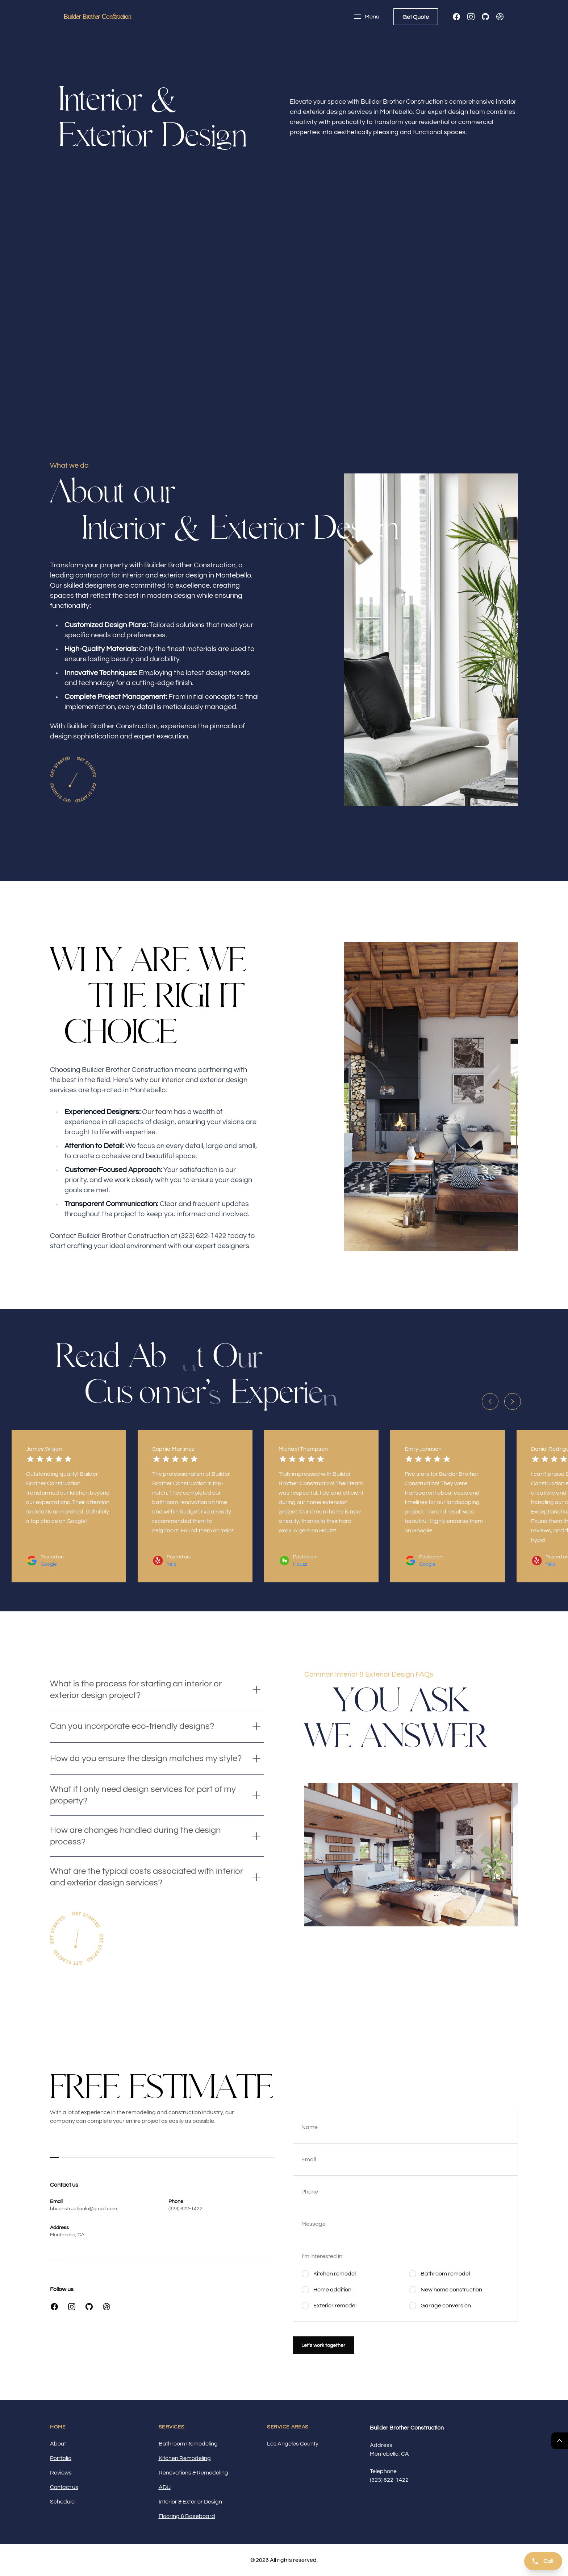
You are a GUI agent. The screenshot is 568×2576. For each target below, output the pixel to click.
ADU (165, 2487)
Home (58, 2427)
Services (172, 2427)
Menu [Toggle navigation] (366, 16)
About (58, 2444)
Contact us (64, 2487)
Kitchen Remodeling (185, 2458)
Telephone (383, 2471)
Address (381, 2445)
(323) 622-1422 (185, 2208)
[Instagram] (471, 16)
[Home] (97, 16)
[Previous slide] (490, 1401)
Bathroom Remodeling (188, 2444)
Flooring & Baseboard (187, 2516)
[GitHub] (485, 16)
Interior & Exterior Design (190, 2502)
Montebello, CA (67, 2234)
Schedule (62, 2502)
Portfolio (60, 2458)
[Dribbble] (500, 16)
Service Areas (288, 2427)
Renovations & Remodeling (193, 2473)
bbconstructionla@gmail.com (83, 2208)
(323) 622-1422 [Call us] (389, 2480)
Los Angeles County (292, 2444)
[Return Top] (559, 2440)
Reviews (61, 2473)
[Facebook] (456, 16)
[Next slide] (512, 1401)
